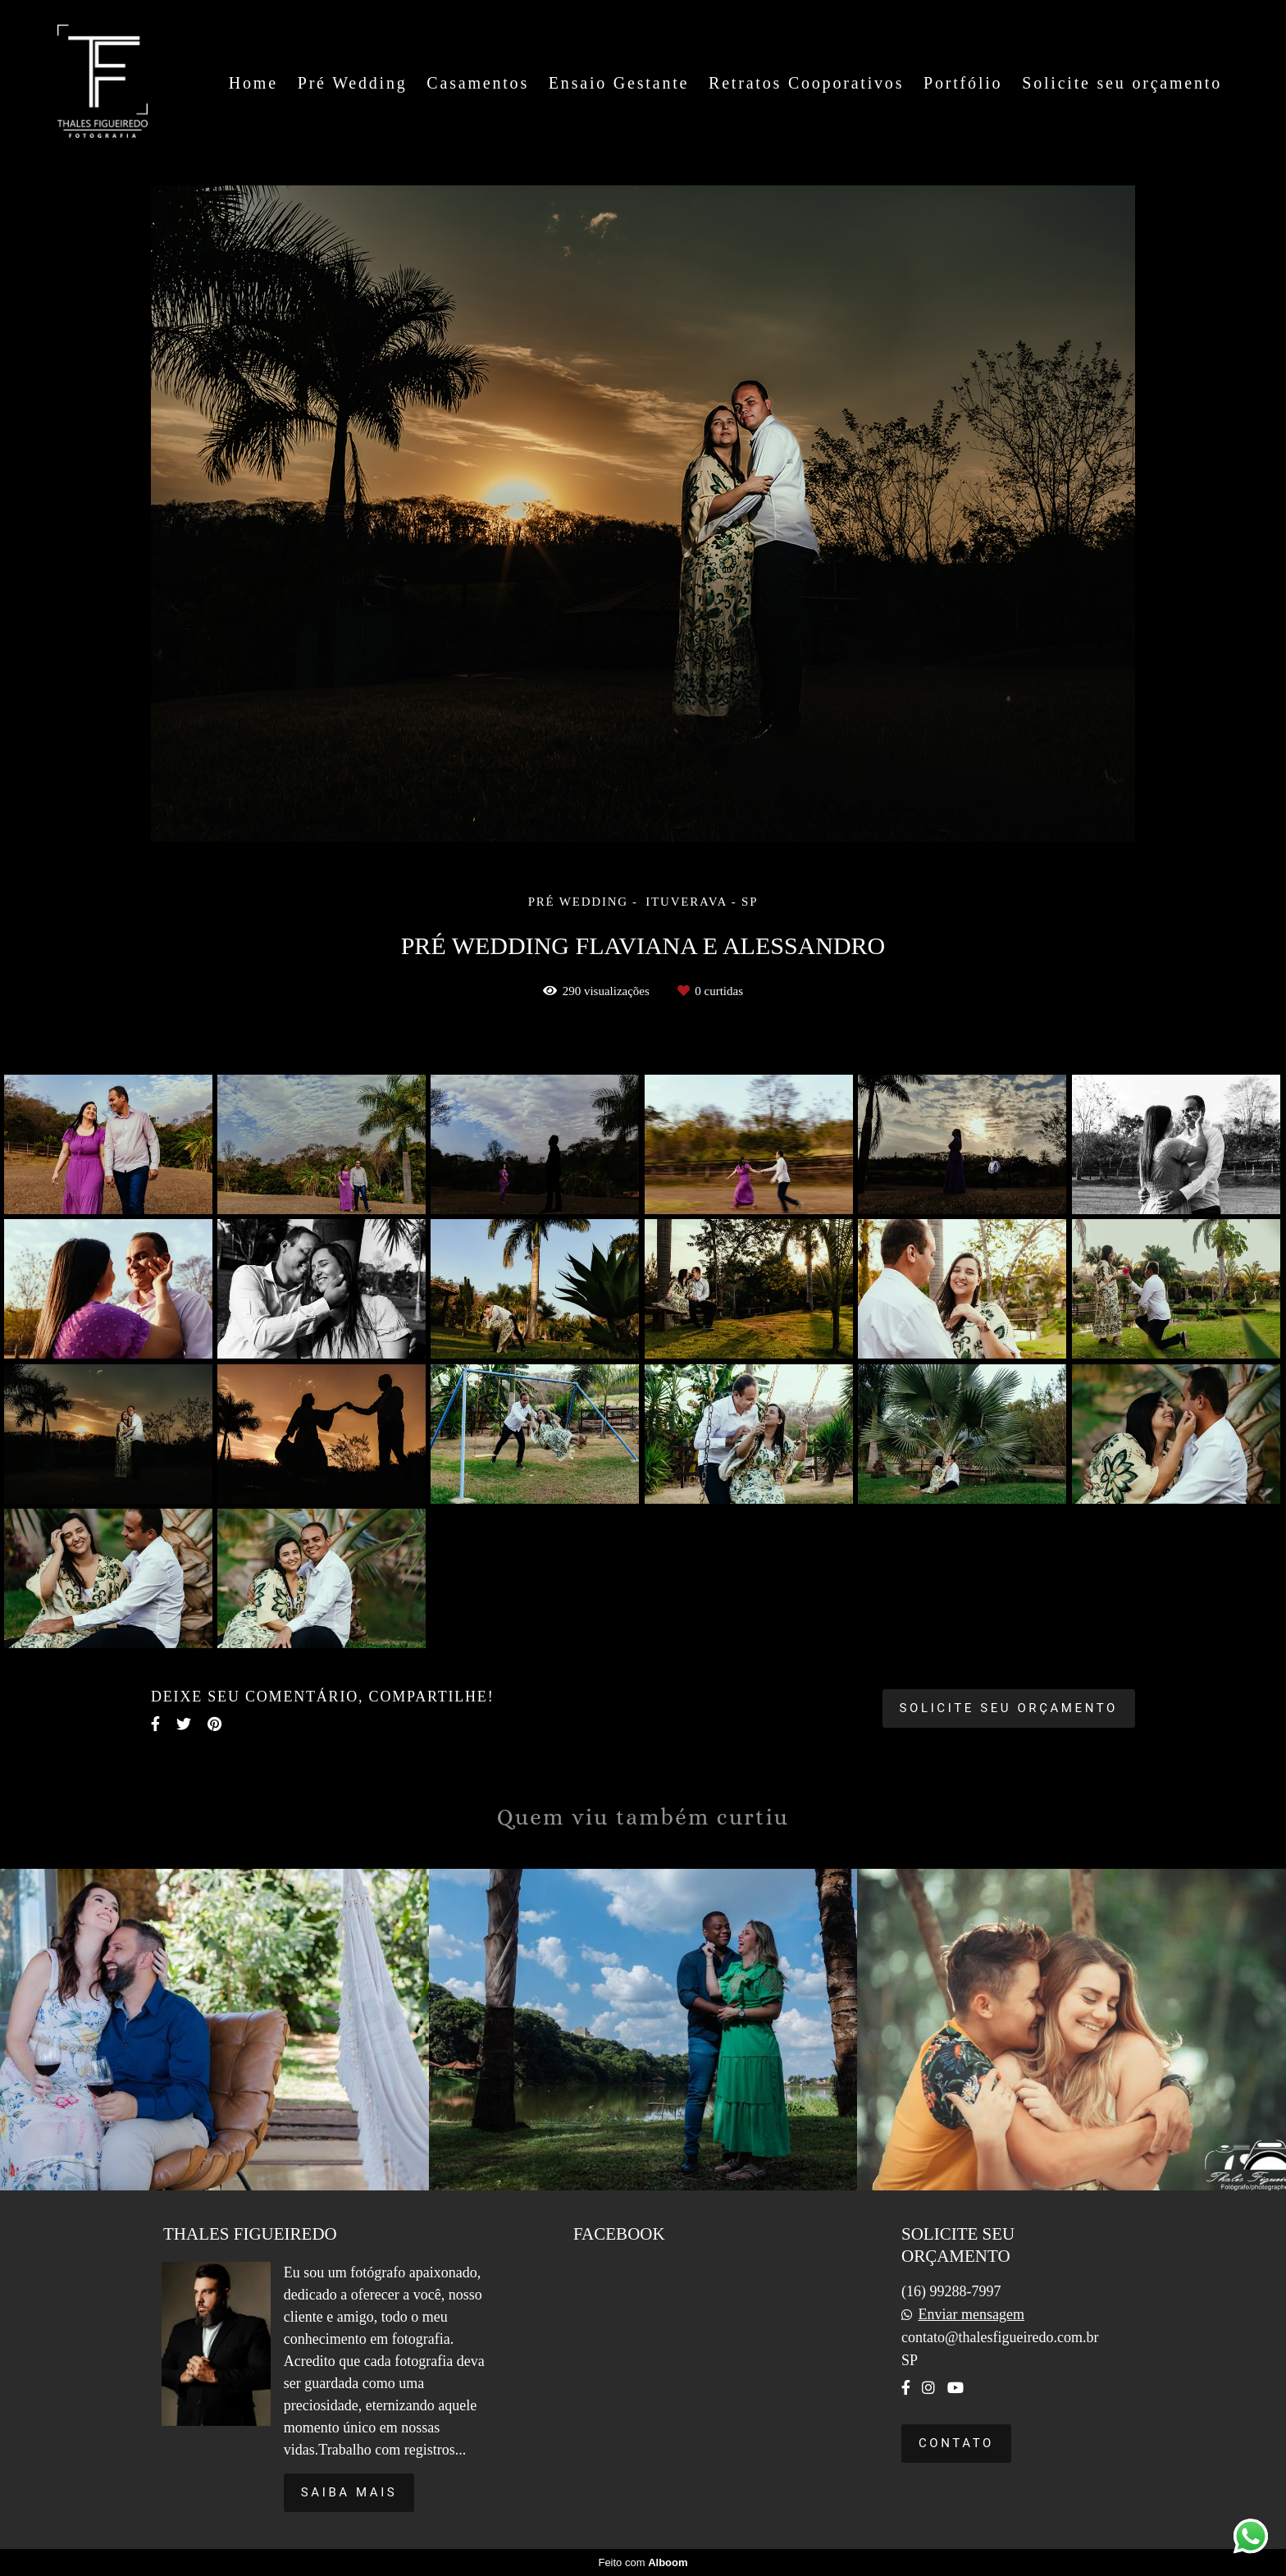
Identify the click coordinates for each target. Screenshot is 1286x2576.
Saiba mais (349, 2492)
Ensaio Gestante (619, 83)
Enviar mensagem (971, 2314)
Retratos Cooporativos (806, 83)
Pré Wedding (353, 83)
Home (253, 83)
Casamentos (477, 83)
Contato (956, 2443)
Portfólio (962, 83)
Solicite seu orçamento (1122, 83)
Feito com (642, 2562)
